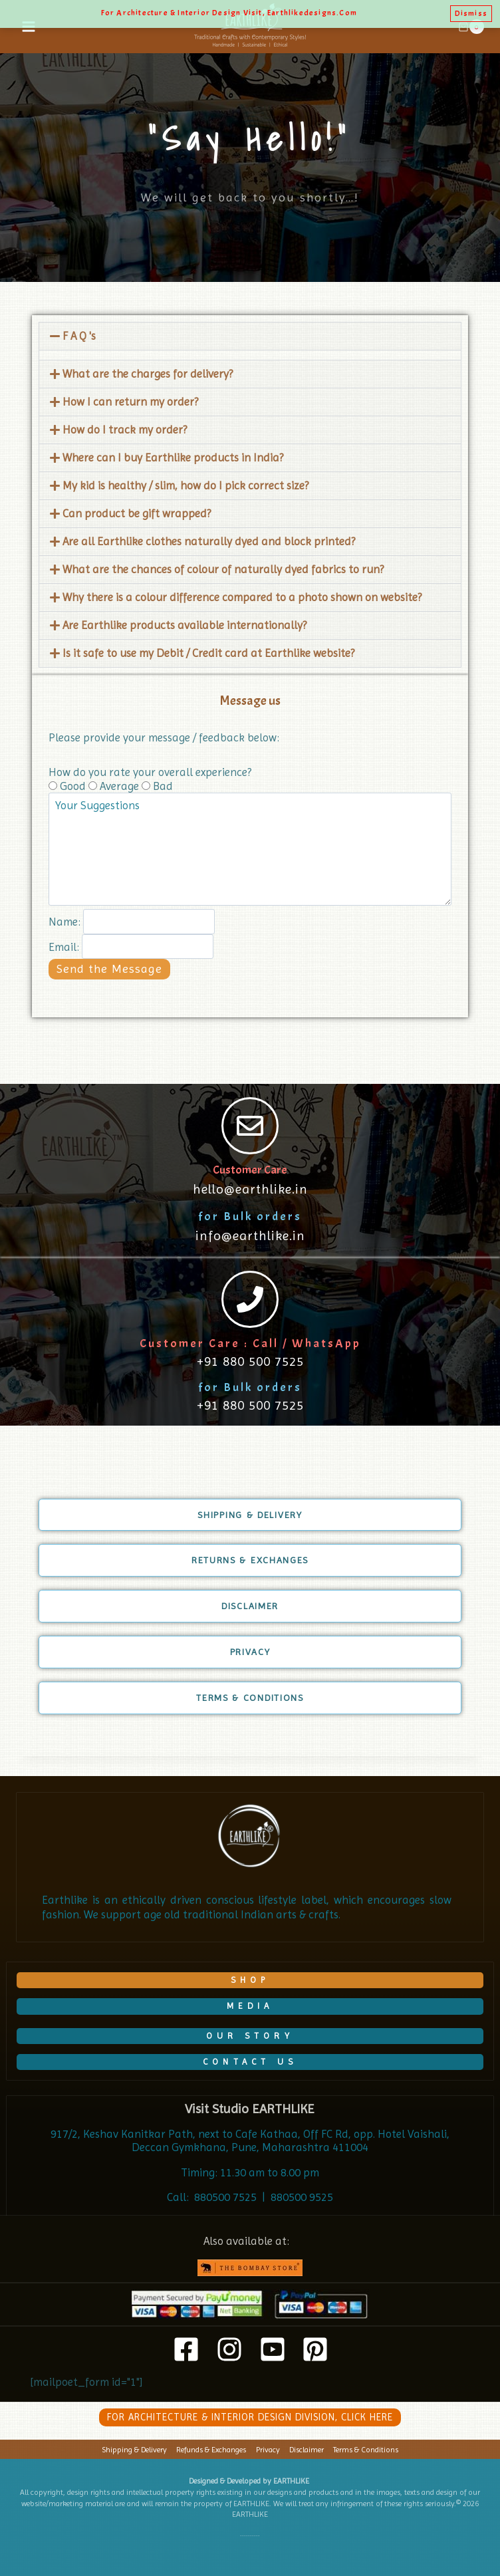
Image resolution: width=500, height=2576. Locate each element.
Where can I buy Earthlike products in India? (172, 457)
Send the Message (109, 968)
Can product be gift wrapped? (136, 513)
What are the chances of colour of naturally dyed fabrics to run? (223, 569)
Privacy (268, 2449)
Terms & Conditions (365, 2449)
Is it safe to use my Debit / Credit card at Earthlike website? (208, 653)
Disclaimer (306, 2449)
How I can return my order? (130, 401)
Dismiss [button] (471, 13)
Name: (64, 921)
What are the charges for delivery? (147, 373)
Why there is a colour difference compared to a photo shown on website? (242, 597)
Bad (157, 786)
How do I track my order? (124, 429)
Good (68, 786)
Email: (64, 946)
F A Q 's (79, 335)
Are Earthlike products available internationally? (184, 625)
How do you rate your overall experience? (150, 772)
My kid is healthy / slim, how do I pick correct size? (185, 485)
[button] (250, 336)
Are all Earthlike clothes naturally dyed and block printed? (208, 541)
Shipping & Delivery (134, 2449)
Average (115, 786)
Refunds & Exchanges (211, 2449)
